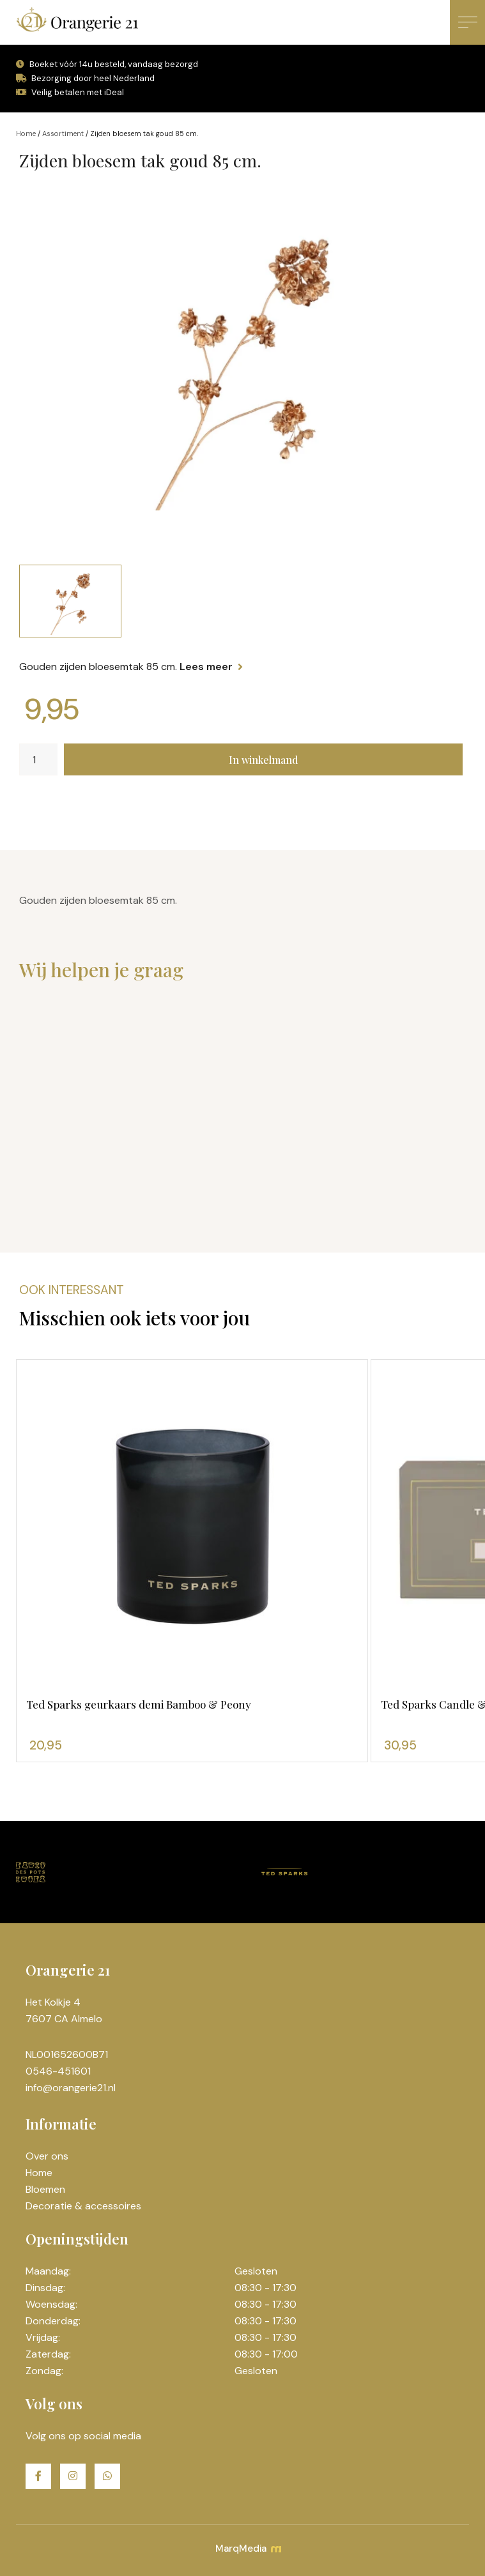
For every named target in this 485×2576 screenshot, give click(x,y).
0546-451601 (58, 2071)
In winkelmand (263, 759)
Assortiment (63, 133)
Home (26, 133)
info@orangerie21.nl (71, 2087)
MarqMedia (247, 2548)
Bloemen (45, 2189)
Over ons (47, 2156)
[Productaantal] (38, 759)
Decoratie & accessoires (83, 2206)
